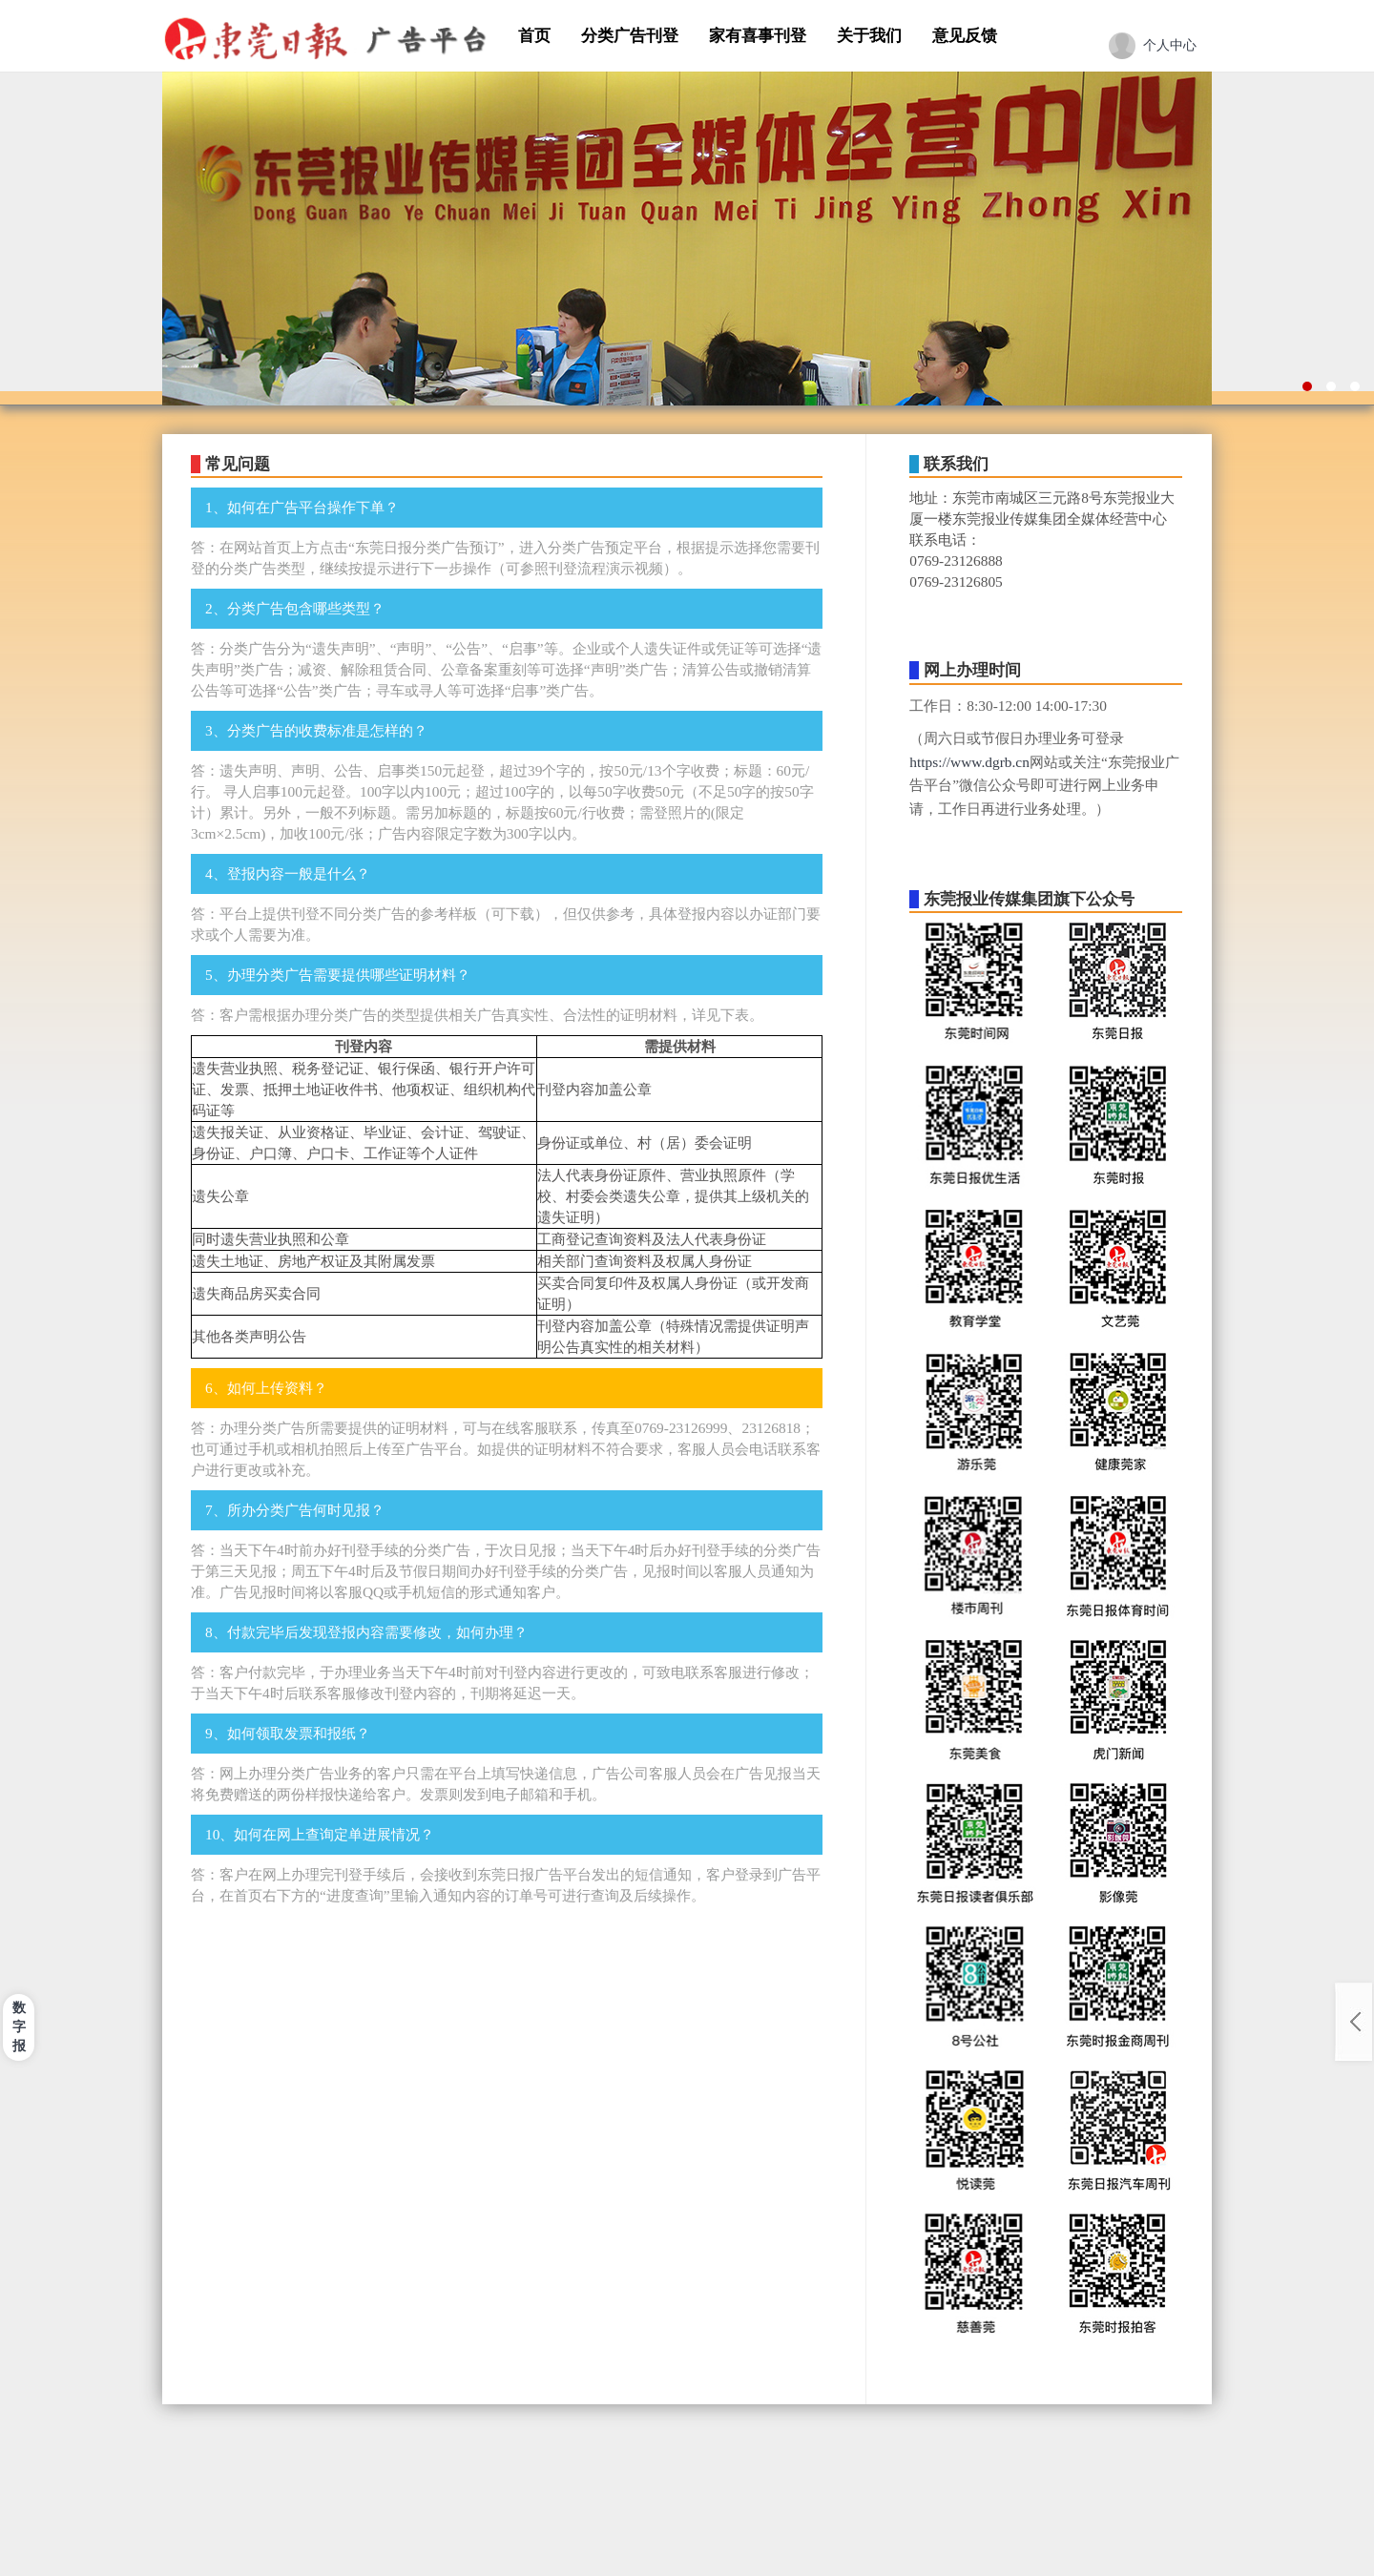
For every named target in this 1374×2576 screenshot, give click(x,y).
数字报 (19, 2027)
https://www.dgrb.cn (969, 762)
